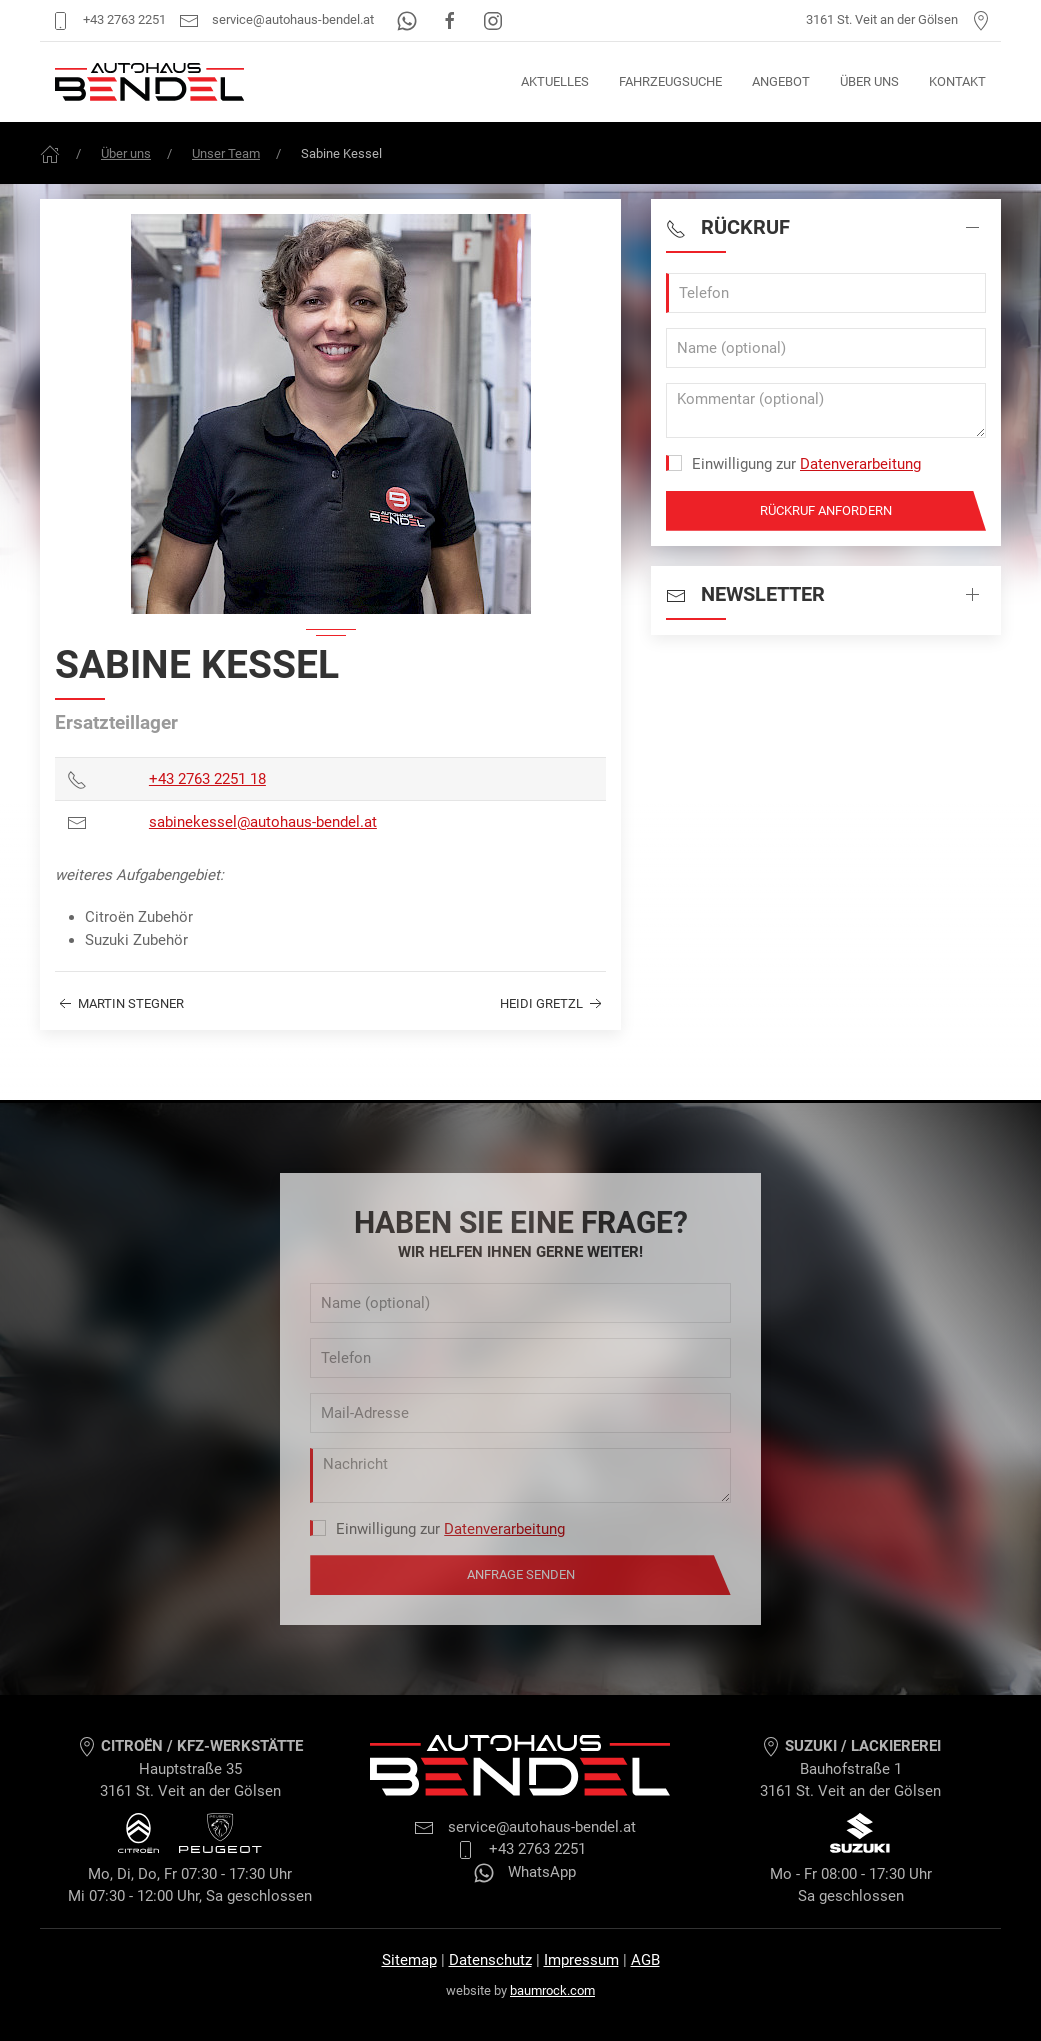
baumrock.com (552, 1990)
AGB (645, 1960)
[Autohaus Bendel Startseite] (149, 82)
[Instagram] (493, 19)
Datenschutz (490, 1960)
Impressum (581, 1960)
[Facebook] (451, 19)
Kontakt (957, 81)
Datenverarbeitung (860, 464)
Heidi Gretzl (553, 1004)
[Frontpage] (50, 153)
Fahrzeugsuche (670, 81)
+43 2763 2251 (108, 19)
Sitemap (409, 1960)
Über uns (869, 81)
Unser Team (226, 153)
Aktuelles (555, 81)
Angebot (781, 81)
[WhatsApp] (408, 19)
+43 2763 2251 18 (207, 779)
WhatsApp (525, 1872)
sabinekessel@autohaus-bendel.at (263, 822)
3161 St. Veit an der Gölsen (898, 19)
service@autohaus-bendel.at (276, 19)
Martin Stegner (119, 1004)
